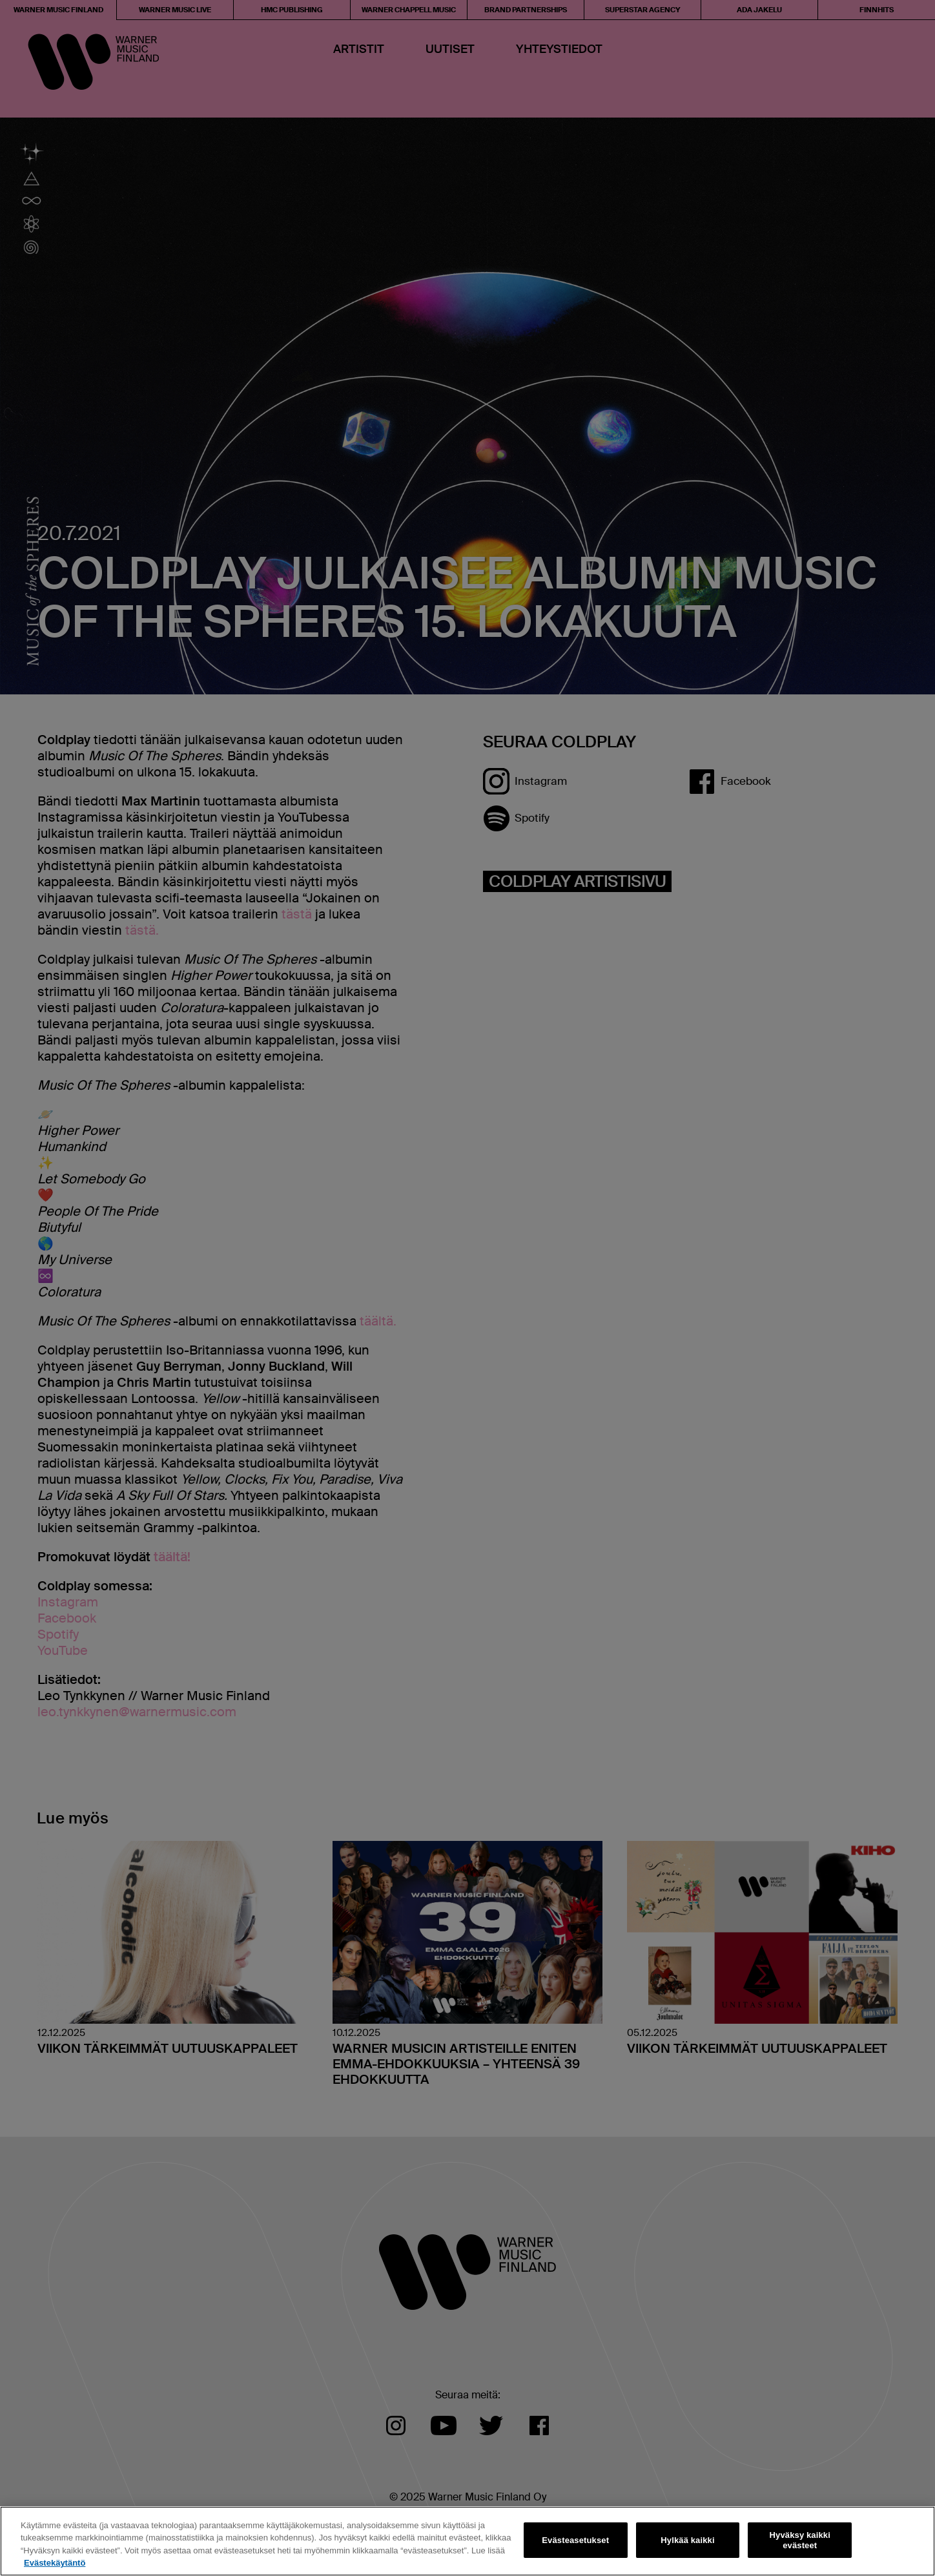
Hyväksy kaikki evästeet (800, 2540)
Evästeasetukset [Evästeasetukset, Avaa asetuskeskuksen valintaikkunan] (575, 2540)
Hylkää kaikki (687, 2540)
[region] (467, 2541)
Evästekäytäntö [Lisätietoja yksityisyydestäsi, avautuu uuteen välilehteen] (54, 2563)
